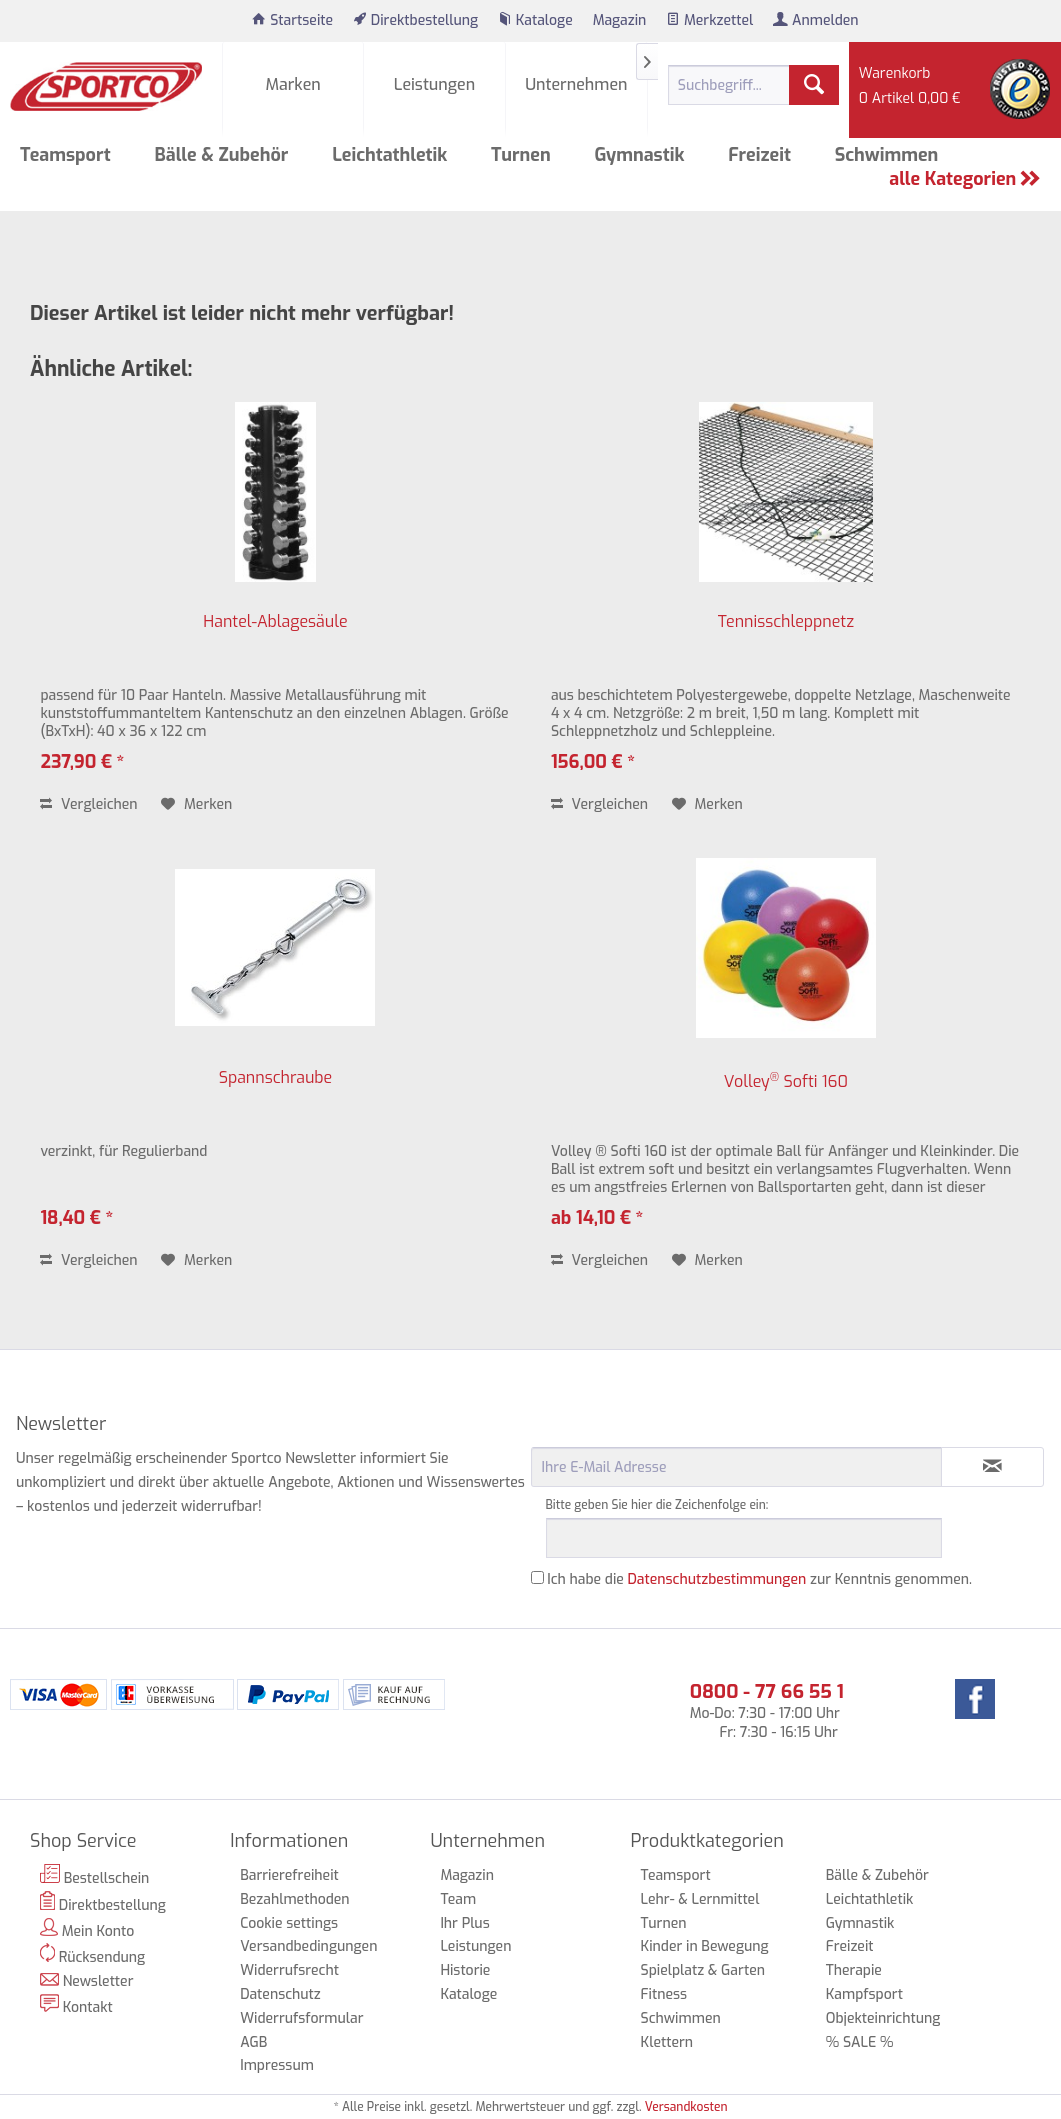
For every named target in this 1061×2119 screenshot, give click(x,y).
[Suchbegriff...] (753, 85)
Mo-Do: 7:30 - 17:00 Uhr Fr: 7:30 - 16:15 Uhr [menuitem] (767, 1710)
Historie (465, 1970)
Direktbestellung (103, 1903)
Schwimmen (681, 2018)
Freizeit (850, 1946)
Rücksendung (92, 1955)
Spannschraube (276, 1078)
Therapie (854, 1970)
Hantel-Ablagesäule (275, 622)
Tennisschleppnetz (786, 622)
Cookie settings (289, 1923)
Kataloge (468, 1994)
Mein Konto (87, 1929)
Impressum (277, 2065)
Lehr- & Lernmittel (700, 1899)
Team (458, 1899)
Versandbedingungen (308, 1946)
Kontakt (76, 2005)
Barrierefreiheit (289, 1875)
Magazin (467, 1875)
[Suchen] (814, 85)
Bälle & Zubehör (877, 1875)
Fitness (664, 1994)
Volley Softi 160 (786, 1081)
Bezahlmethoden (294, 1899)
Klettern (667, 2042)
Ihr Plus (464, 1923)
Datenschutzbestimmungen (717, 1579)
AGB (253, 2042)
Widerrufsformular (301, 2018)
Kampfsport (864, 1994)
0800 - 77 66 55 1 (767, 1691)
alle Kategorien (965, 179)
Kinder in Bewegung (705, 1946)
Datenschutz (280, 1994)
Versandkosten (686, 2107)
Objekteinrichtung (883, 2018)
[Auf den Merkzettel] (196, 805)
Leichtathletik (870, 1899)
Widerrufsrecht (289, 1970)
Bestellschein (94, 1876)
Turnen (664, 1923)
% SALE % (860, 2042)
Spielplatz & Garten (703, 1970)
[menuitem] (292, 20)
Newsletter (87, 1981)
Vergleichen (88, 804)
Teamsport (676, 1875)
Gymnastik (860, 1923)
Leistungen (475, 1946)
